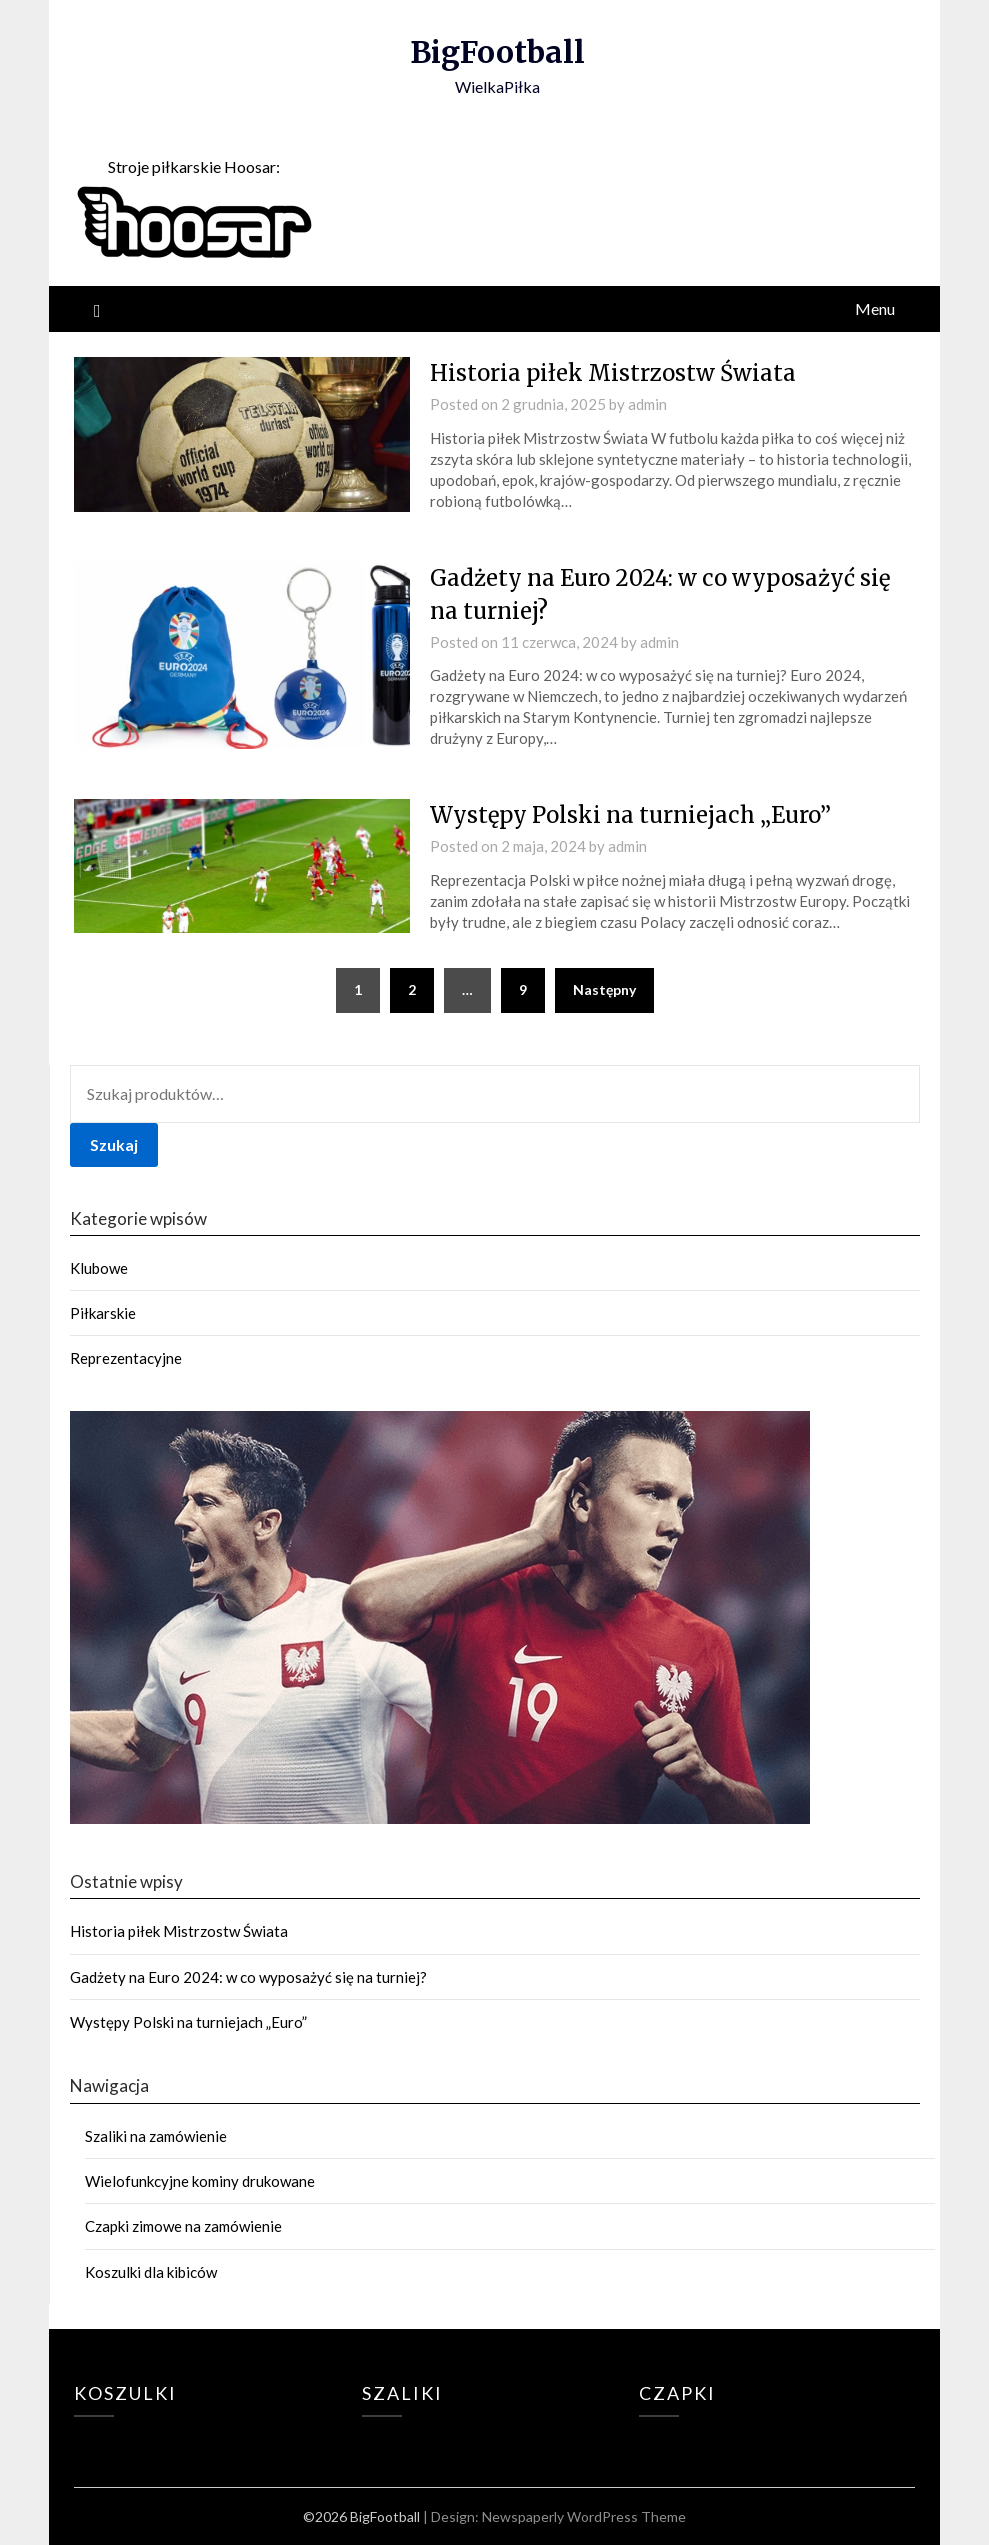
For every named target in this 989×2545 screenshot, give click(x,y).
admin (647, 404)
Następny (604, 989)
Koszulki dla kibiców (151, 2272)
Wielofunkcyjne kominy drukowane (200, 2181)
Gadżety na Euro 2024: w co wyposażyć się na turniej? (248, 1977)
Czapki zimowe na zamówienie (183, 2226)
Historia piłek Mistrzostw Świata (613, 373)
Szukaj (114, 1144)
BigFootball (497, 52)
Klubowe (99, 1268)
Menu (875, 308)
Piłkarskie (103, 1313)
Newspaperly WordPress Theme (584, 2516)
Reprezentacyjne (126, 1358)
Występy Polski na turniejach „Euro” (630, 815)
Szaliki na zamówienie (156, 2136)
